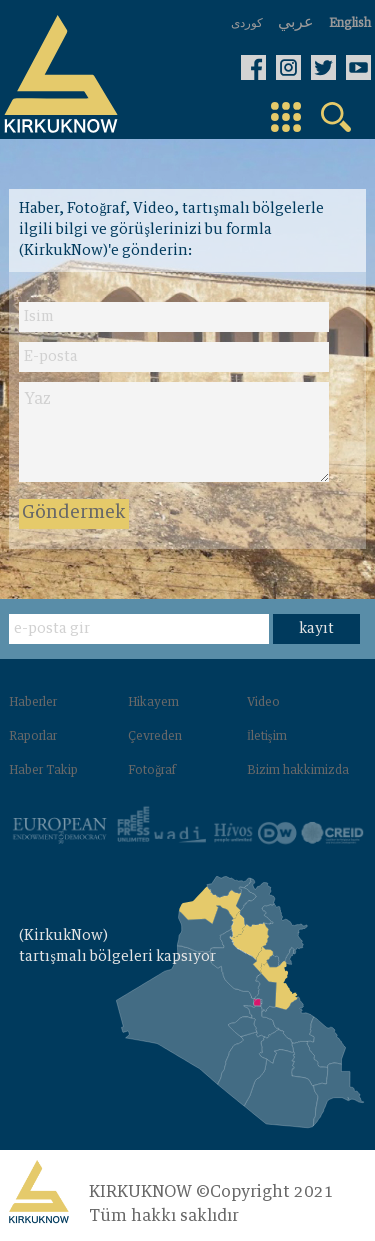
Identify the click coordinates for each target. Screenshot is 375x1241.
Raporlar (33, 737)
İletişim (267, 737)
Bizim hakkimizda (298, 771)
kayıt (316, 629)
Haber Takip (43, 771)
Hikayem (153, 703)
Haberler (33, 703)
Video (263, 703)
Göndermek (74, 513)
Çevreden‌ (155, 737)
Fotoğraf (152, 771)
